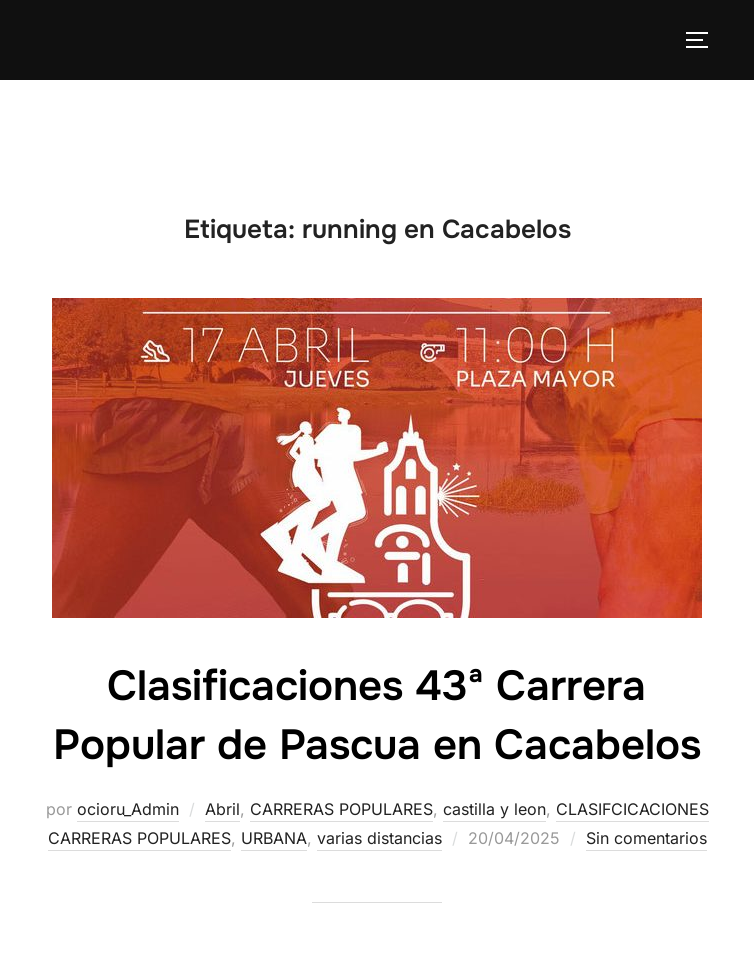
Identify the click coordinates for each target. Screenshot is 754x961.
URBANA (274, 838)
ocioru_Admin (128, 809)
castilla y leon (494, 809)
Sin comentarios (646, 838)
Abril (222, 809)
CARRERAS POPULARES (341, 809)
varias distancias (379, 838)
